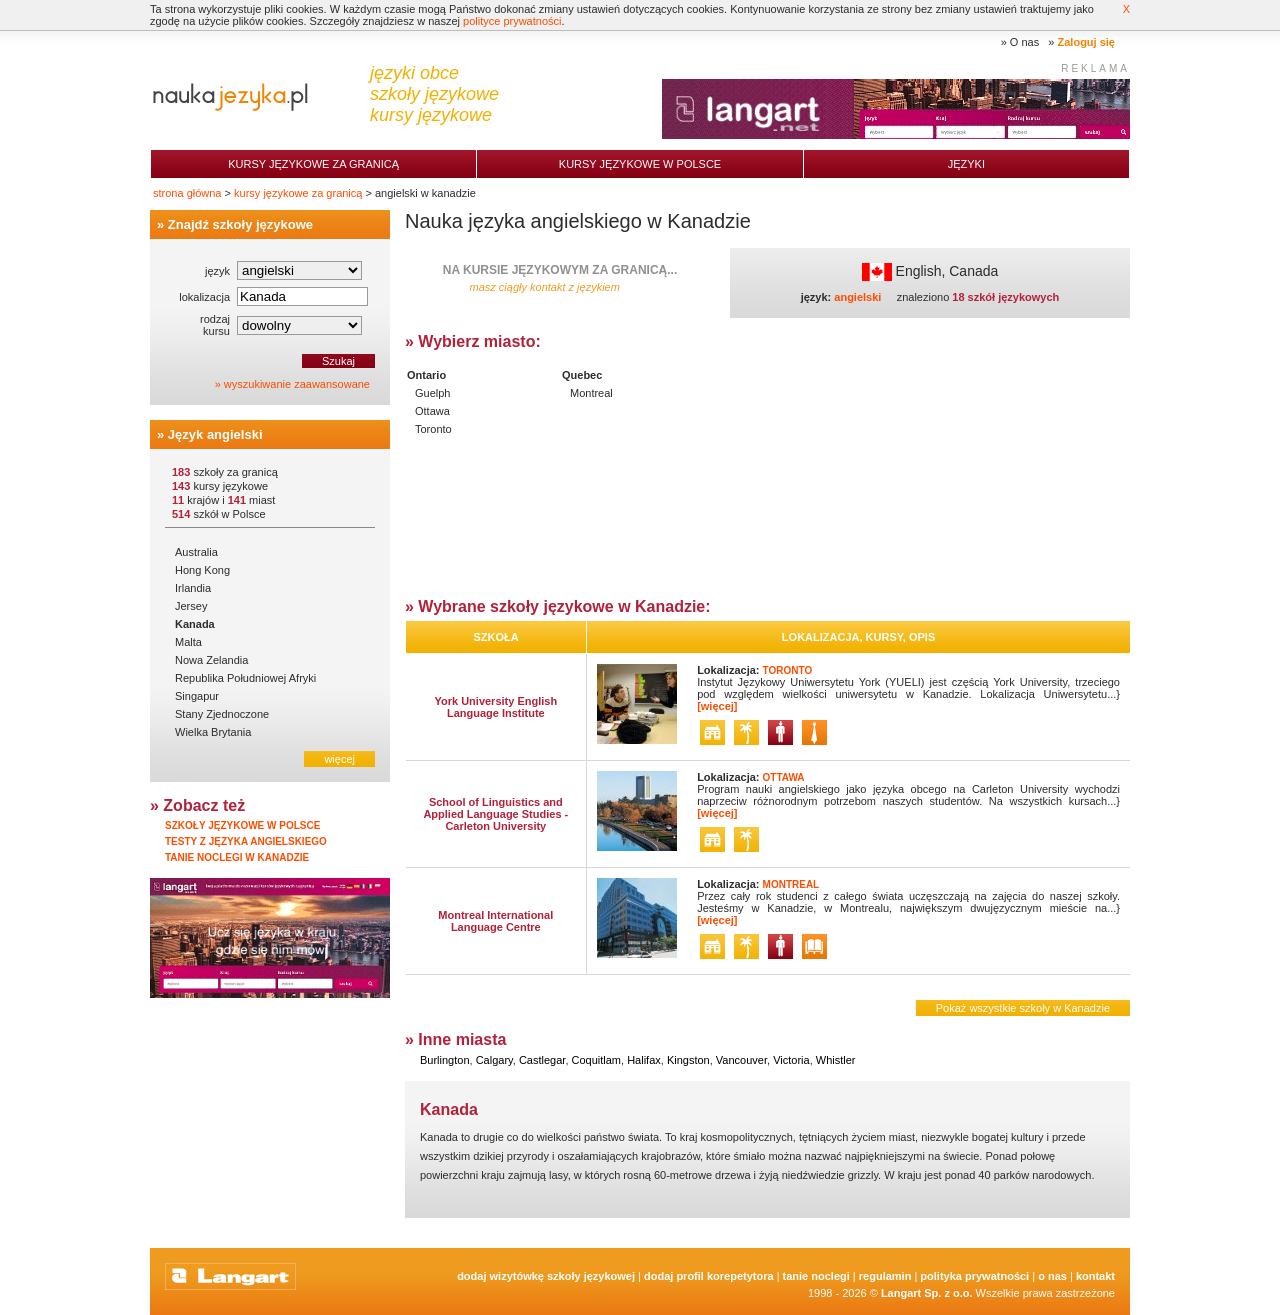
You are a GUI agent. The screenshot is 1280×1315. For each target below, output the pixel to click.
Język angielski (215, 434)
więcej (339, 759)
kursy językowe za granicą (298, 193)
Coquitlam (597, 1060)
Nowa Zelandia (211, 660)
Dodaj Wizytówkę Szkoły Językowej (546, 1276)
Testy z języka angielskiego (246, 841)
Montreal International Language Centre (495, 921)
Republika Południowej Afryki (245, 678)
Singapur (197, 696)
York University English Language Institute (495, 707)
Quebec (582, 375)
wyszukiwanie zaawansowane (297, 384)
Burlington (445, 1060)
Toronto (433, 429)
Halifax (644, 1060)
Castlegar (542, 1060)
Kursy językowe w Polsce (640, 164)
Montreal (591, 393)
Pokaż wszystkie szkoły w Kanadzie (1023, 1008)
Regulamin (885, 1276)
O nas (1024, 42)
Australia (196, 552)
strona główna (187, 193)
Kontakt (1095, 1276)
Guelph (432, 393)
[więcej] (717, 706)
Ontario (426, 375)
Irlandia (193, 588)
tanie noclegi (816, 1276)
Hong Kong (202, 570)
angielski (857, 297)
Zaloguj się (1086, 42)
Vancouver (741, 1060)
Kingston (688, 1060)
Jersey (191, 606)
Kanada (195, 624)
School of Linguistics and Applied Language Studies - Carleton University (495, 814)
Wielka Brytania (213, 732)
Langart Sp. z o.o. (927, 1293)
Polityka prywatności (974, 1276)
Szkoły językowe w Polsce (242, 825)
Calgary (494, 1060)
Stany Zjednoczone (222, 714)
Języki (966, 164)
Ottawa (432, 411)
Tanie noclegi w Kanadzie (237, 857)
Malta (188, 642)
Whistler (836, 1060)
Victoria (791, 1060)
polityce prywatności (512, 21)
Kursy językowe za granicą (313, 164)
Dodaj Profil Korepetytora (709, 1276)
